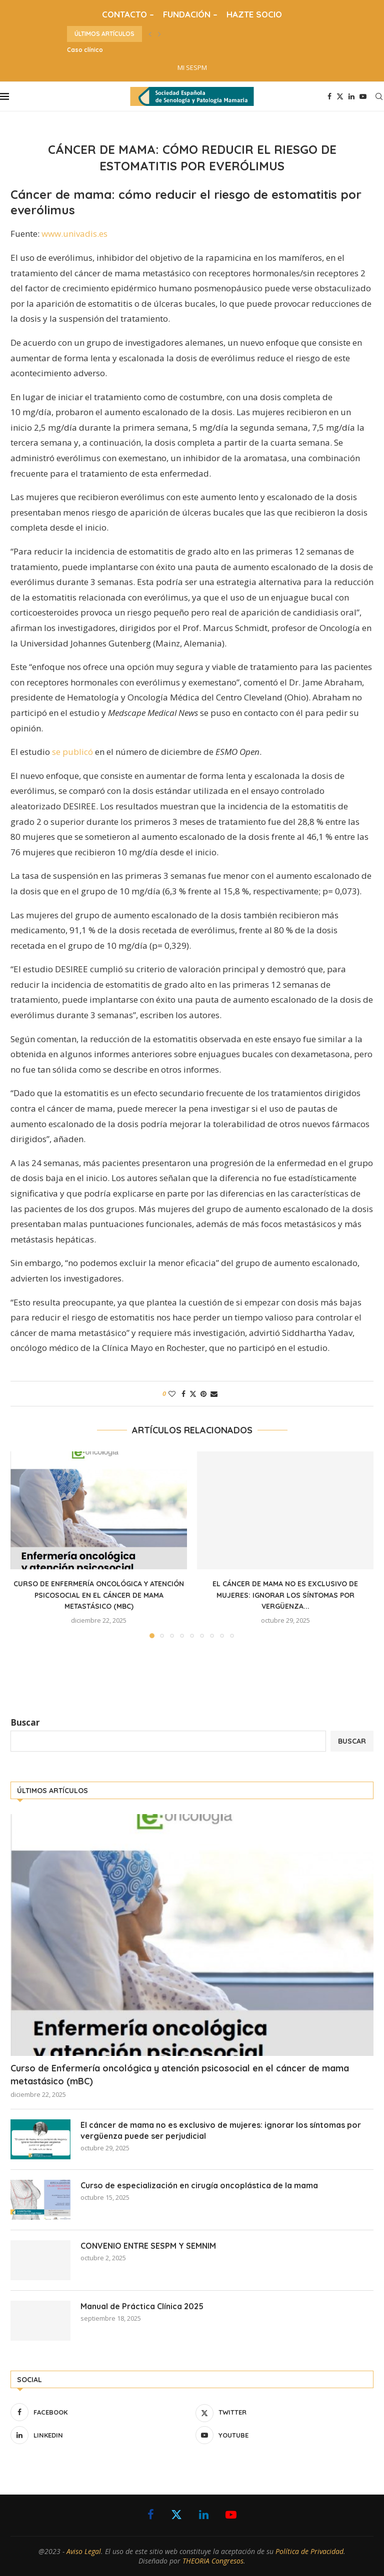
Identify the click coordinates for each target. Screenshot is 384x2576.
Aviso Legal (83, 2551)
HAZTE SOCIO (254, 14)
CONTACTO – (128, 14)
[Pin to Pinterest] (203, 1393)
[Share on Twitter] (193, 1393)
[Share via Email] (214, 1393)
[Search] (379, 96)
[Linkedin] (351, 96)
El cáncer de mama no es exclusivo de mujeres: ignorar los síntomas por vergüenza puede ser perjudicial (220, 2130)
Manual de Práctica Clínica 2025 (142, 2306)
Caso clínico (85, 49)
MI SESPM (192, 67)
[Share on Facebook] (184, 1393)
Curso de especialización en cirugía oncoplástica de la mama (199, 2185)
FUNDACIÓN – (190, 14)
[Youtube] (363, 96)
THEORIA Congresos (213, 2561)
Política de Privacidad (310, 2551)
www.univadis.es (75, 233)
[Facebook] (330, 96)
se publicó (72, 751)
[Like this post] (172, 1393)
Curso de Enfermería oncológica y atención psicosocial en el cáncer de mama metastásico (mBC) (99, 1595)
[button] (150, 34)
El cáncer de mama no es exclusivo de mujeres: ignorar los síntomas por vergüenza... (285, 1595)
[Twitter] (340, 96)
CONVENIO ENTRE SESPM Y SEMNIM (148, 2246)
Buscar (25, 1722)
